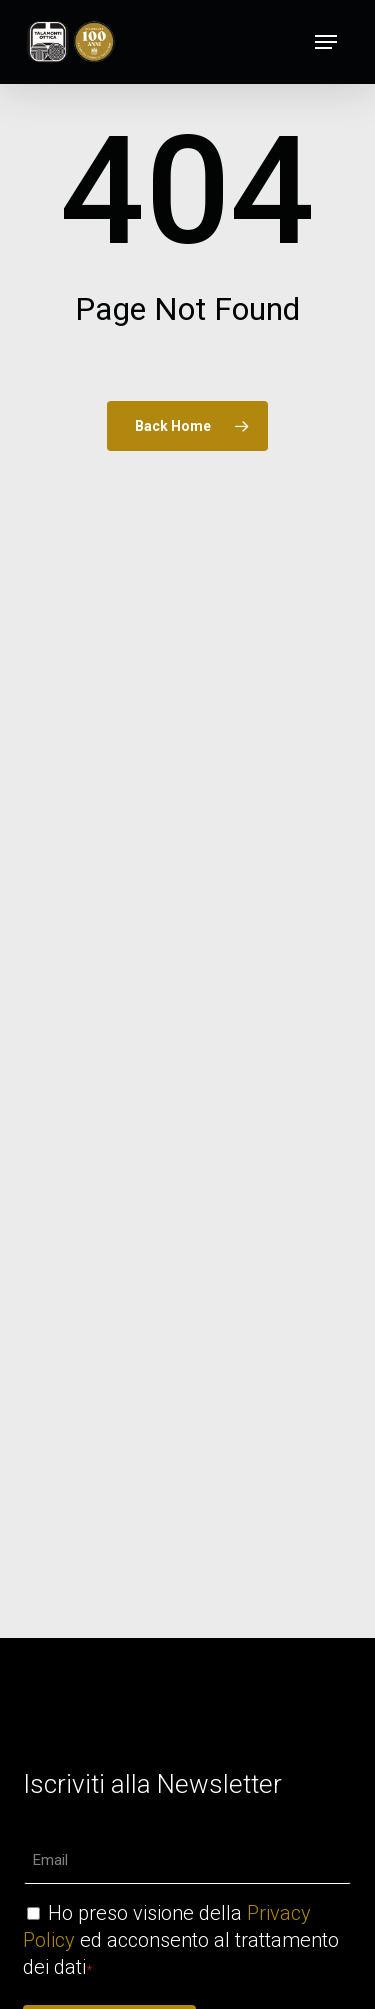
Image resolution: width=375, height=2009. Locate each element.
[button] (326, 42)
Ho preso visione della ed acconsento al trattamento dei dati (181, 1940)
